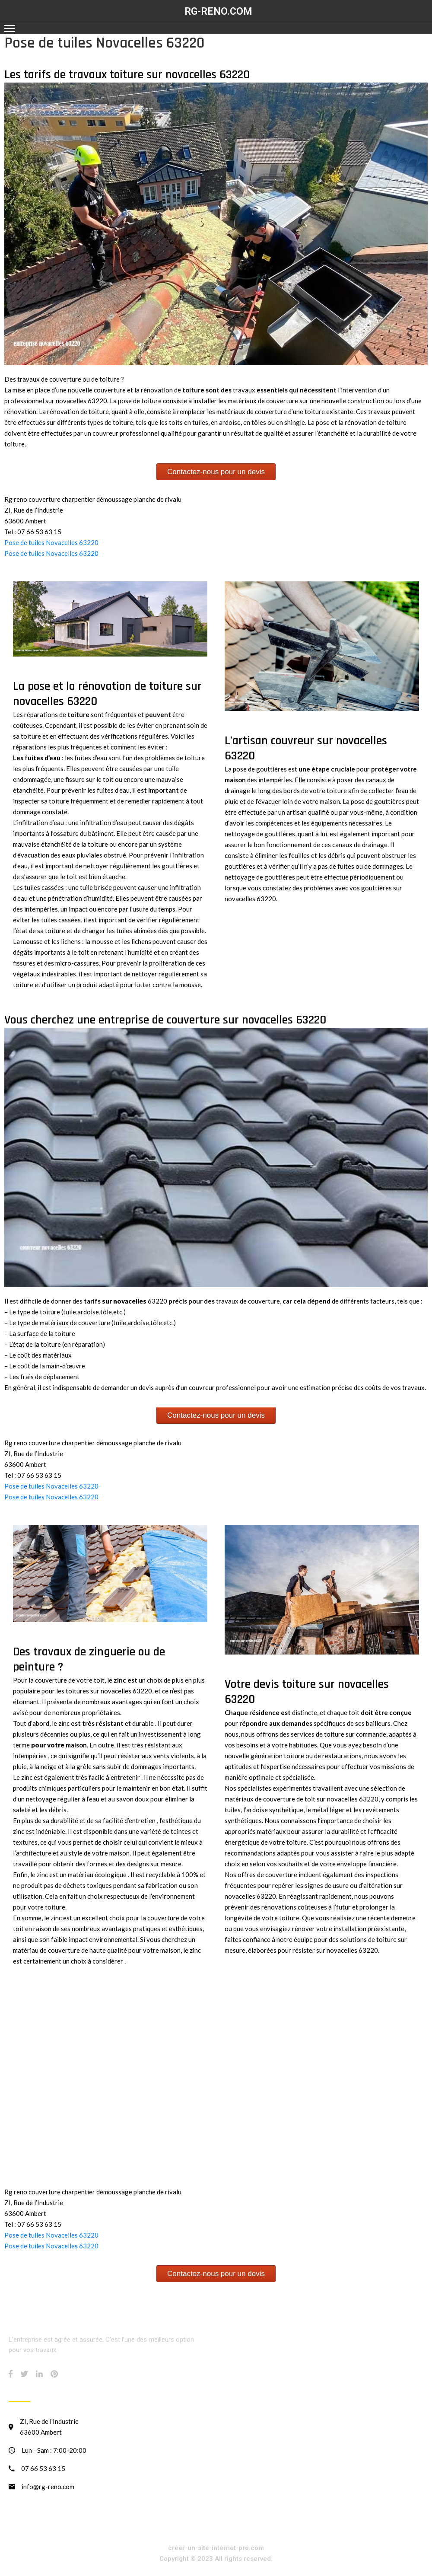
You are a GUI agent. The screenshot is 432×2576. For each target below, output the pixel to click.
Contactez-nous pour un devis (216, 472)
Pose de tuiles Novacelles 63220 (51, 542)
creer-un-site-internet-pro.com (216, 2548)
